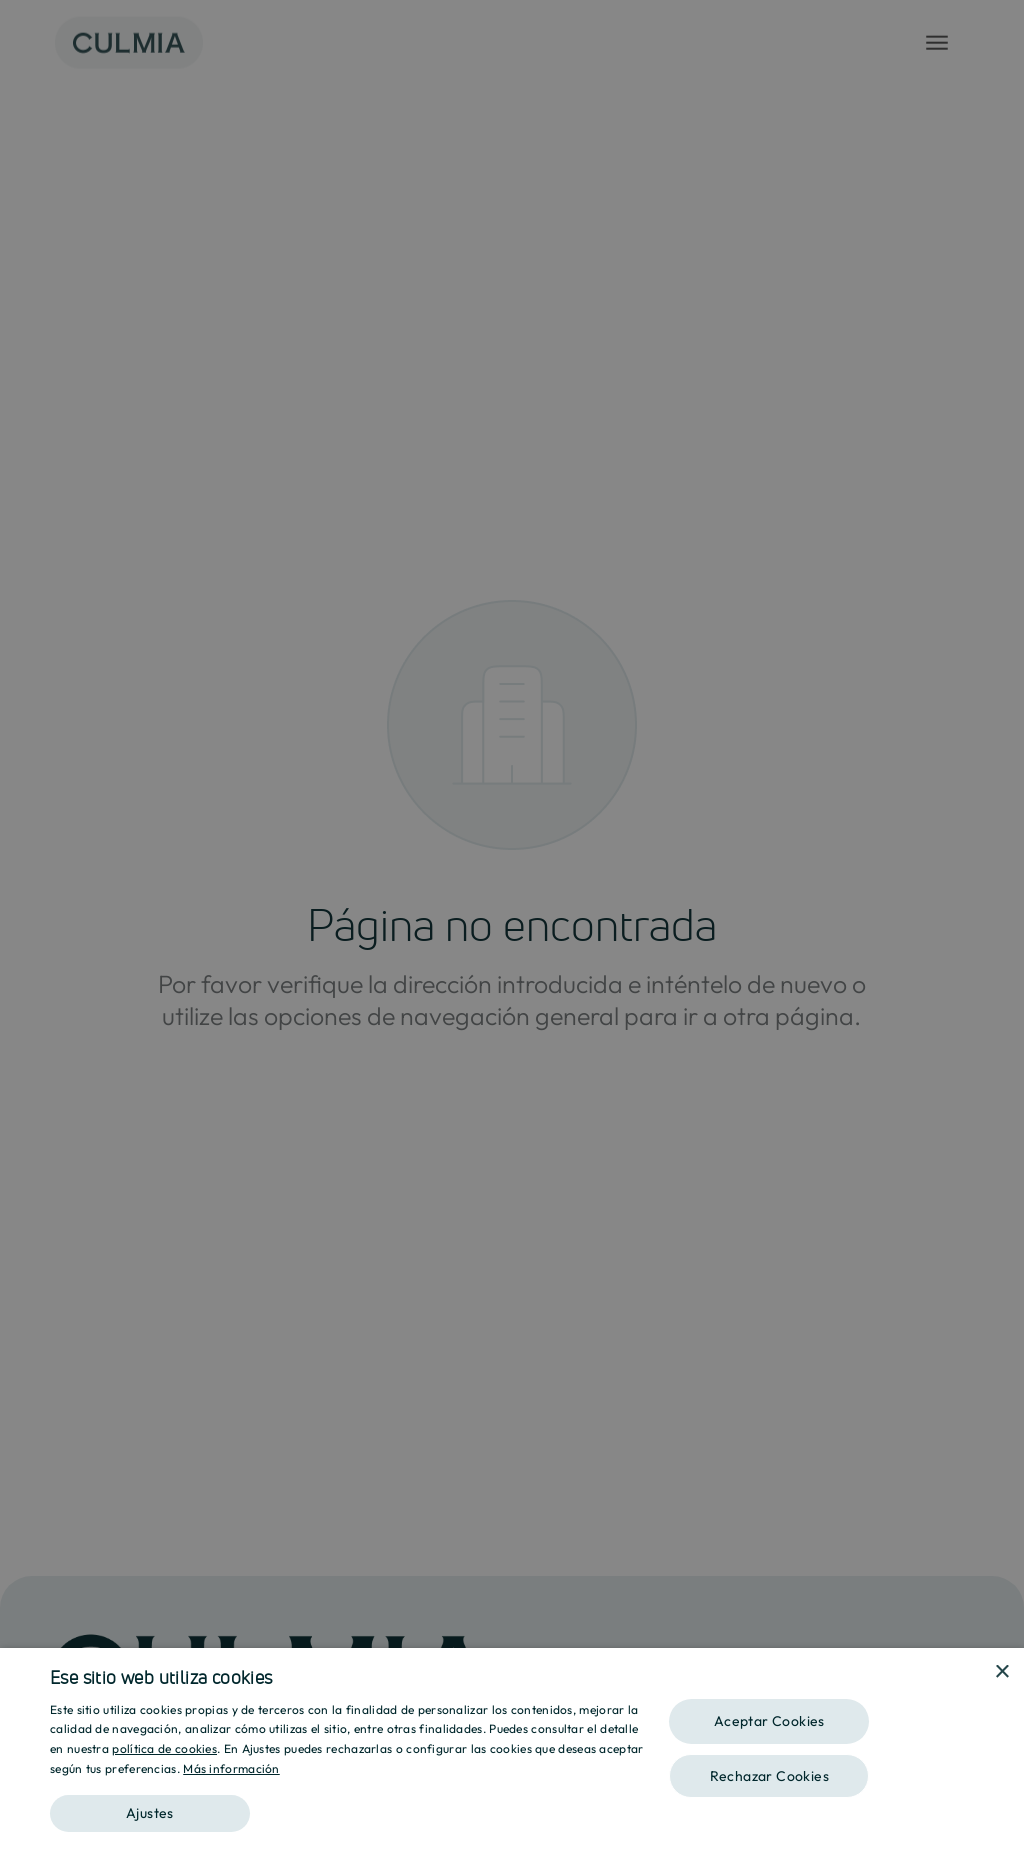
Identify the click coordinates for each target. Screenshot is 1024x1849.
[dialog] (512, 1748)
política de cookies (164, 1748)
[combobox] (974, 1673)
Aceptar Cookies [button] (769, 1721)
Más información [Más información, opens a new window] (231, 1768)
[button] (347, 1806)
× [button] (1001, 1672)
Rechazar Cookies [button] (769, 1776)
